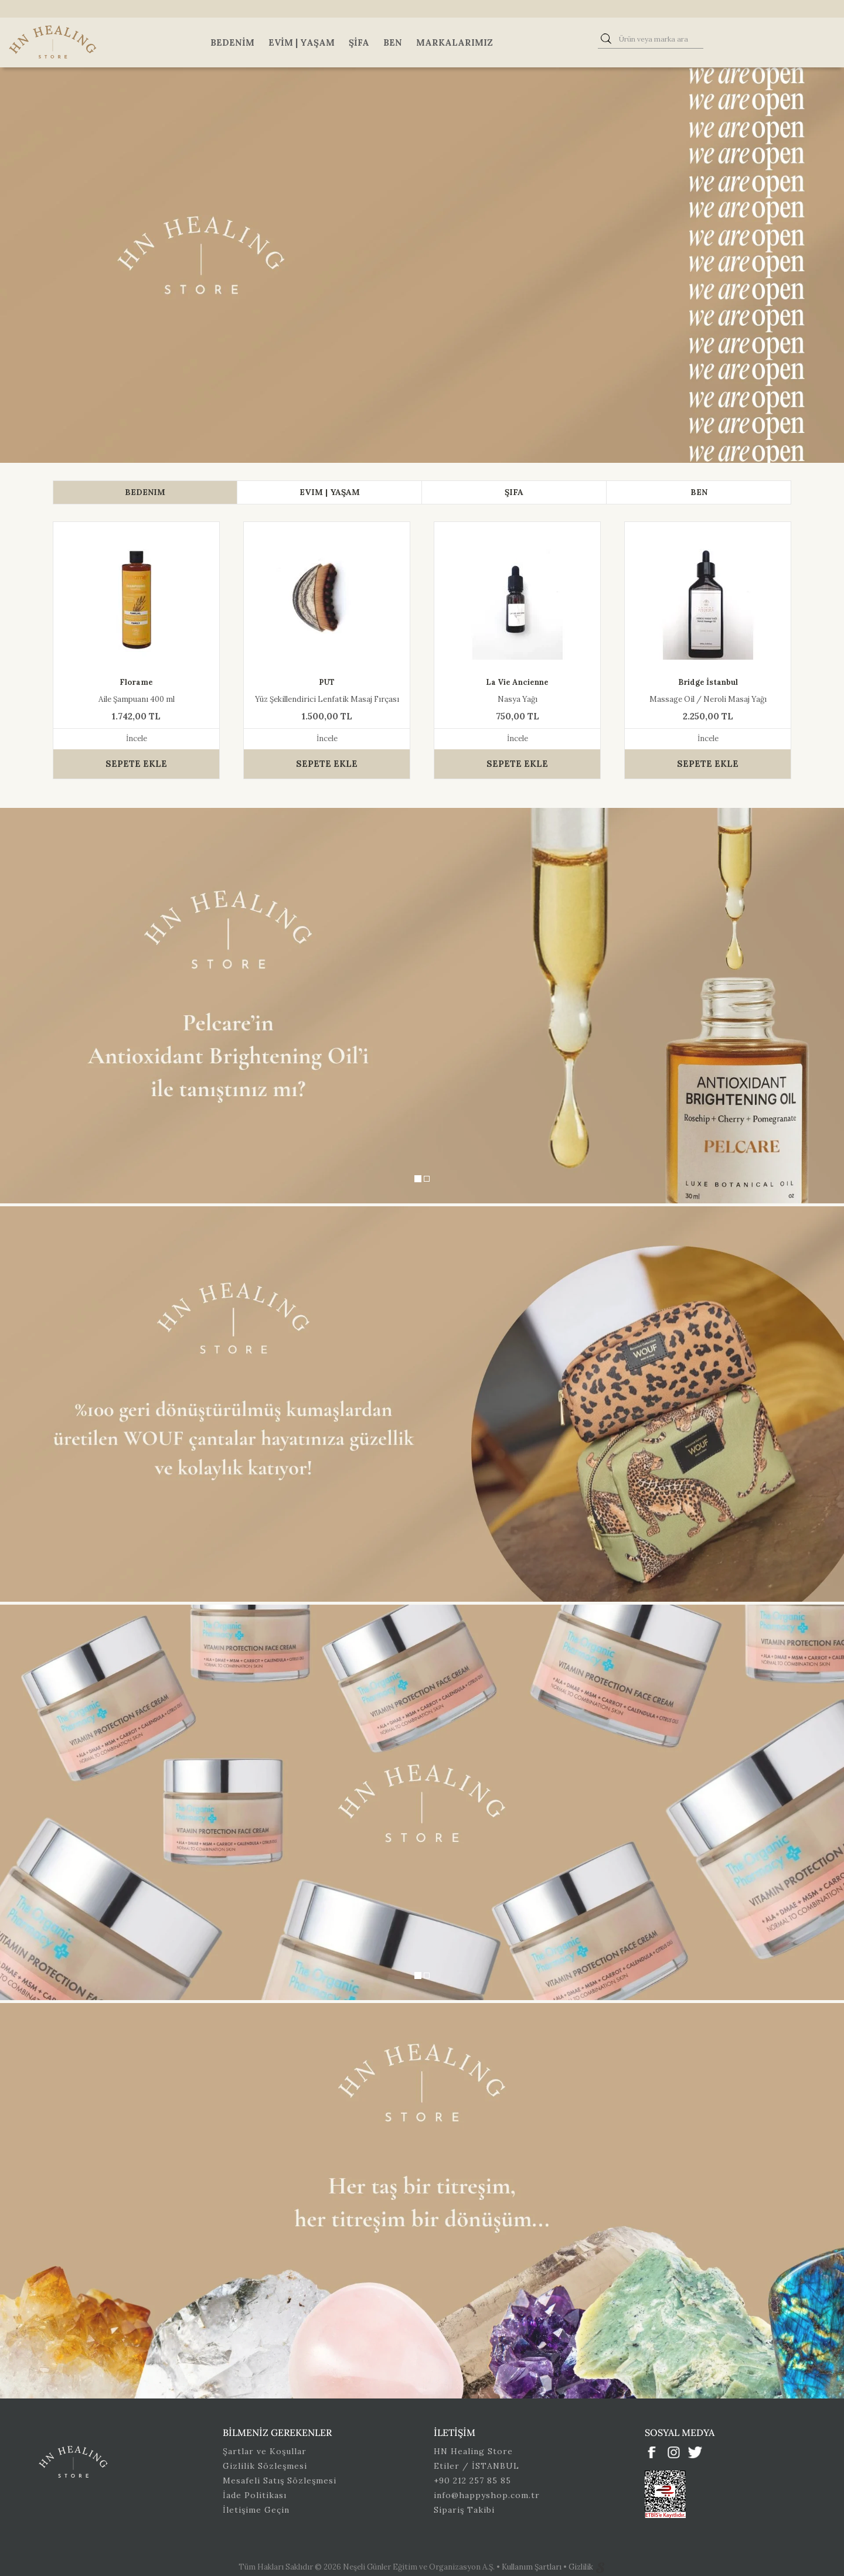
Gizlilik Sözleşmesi (265, 2466)
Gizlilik (582, 2567)
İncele (136, 738)
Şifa (359, 42)
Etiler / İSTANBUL (476, 2466)
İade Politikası (255, 2495)
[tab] (145, 492)
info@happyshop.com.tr (487, 2495)
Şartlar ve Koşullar (265, 2451)
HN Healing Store (473, 2451)
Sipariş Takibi (464, 2510)
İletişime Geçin (256, 2510)
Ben (392, 42)
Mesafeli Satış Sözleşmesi (279, 2480)
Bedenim (232, 42)
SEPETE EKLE (136, 763)
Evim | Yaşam (301, 42)
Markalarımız (454, 42)
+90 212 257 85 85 (472, 2480)
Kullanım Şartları (532, 2567)
